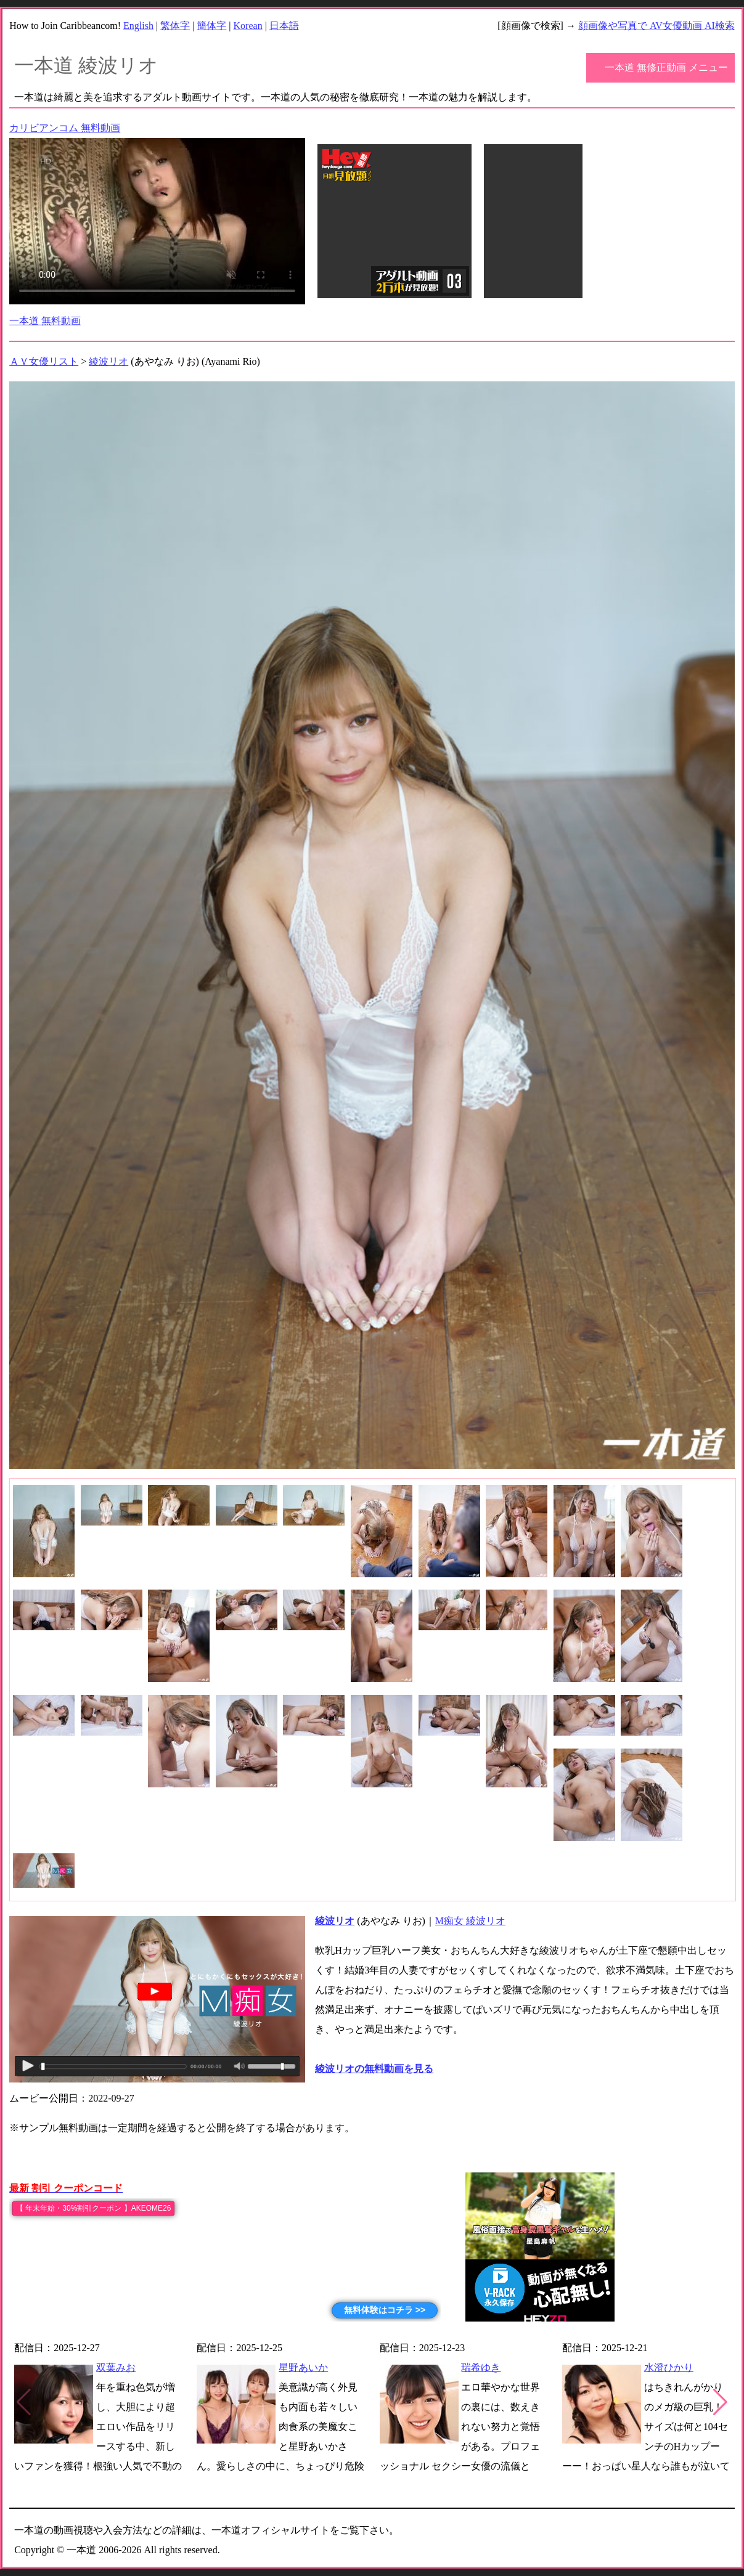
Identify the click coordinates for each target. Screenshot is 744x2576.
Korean (248, 25)
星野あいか (303, 2367)
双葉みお (116, 2367)
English (138, 25)
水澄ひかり (668, 2367)
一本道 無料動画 (45, 320)
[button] (720, 2402)
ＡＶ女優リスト (43, 361)
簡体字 (211, 25)
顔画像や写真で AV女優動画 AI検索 (656, 25)
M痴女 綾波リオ (470, 1921)
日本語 (284, 25)
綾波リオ (108, 361)
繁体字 (175, 25)
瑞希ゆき (481, 2367)
